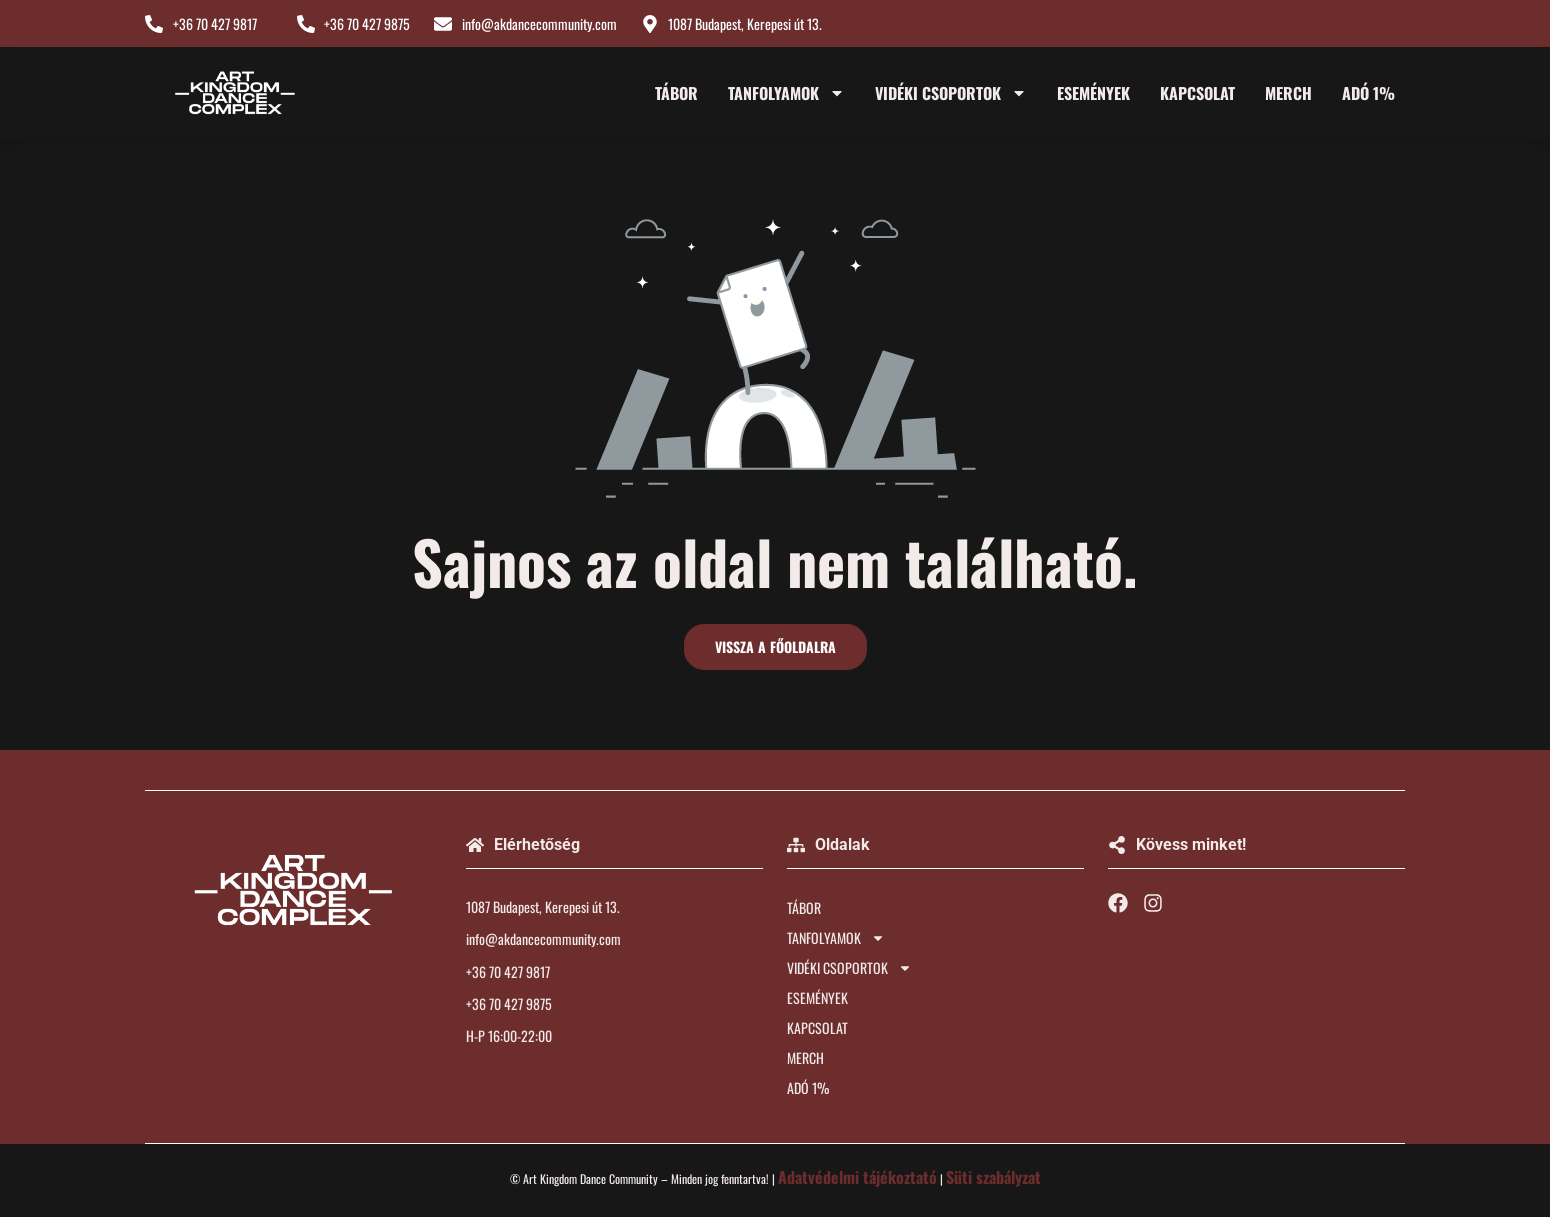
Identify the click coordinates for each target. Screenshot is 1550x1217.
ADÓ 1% (1368, 93)
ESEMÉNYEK (1093, 93)
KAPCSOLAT (1197, 93)
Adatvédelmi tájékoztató (857, 1177)
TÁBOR (676, 93)
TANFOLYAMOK (786, 93)
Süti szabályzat (993, 1177)
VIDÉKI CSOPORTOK (951, 93)
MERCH (1288, 93)
